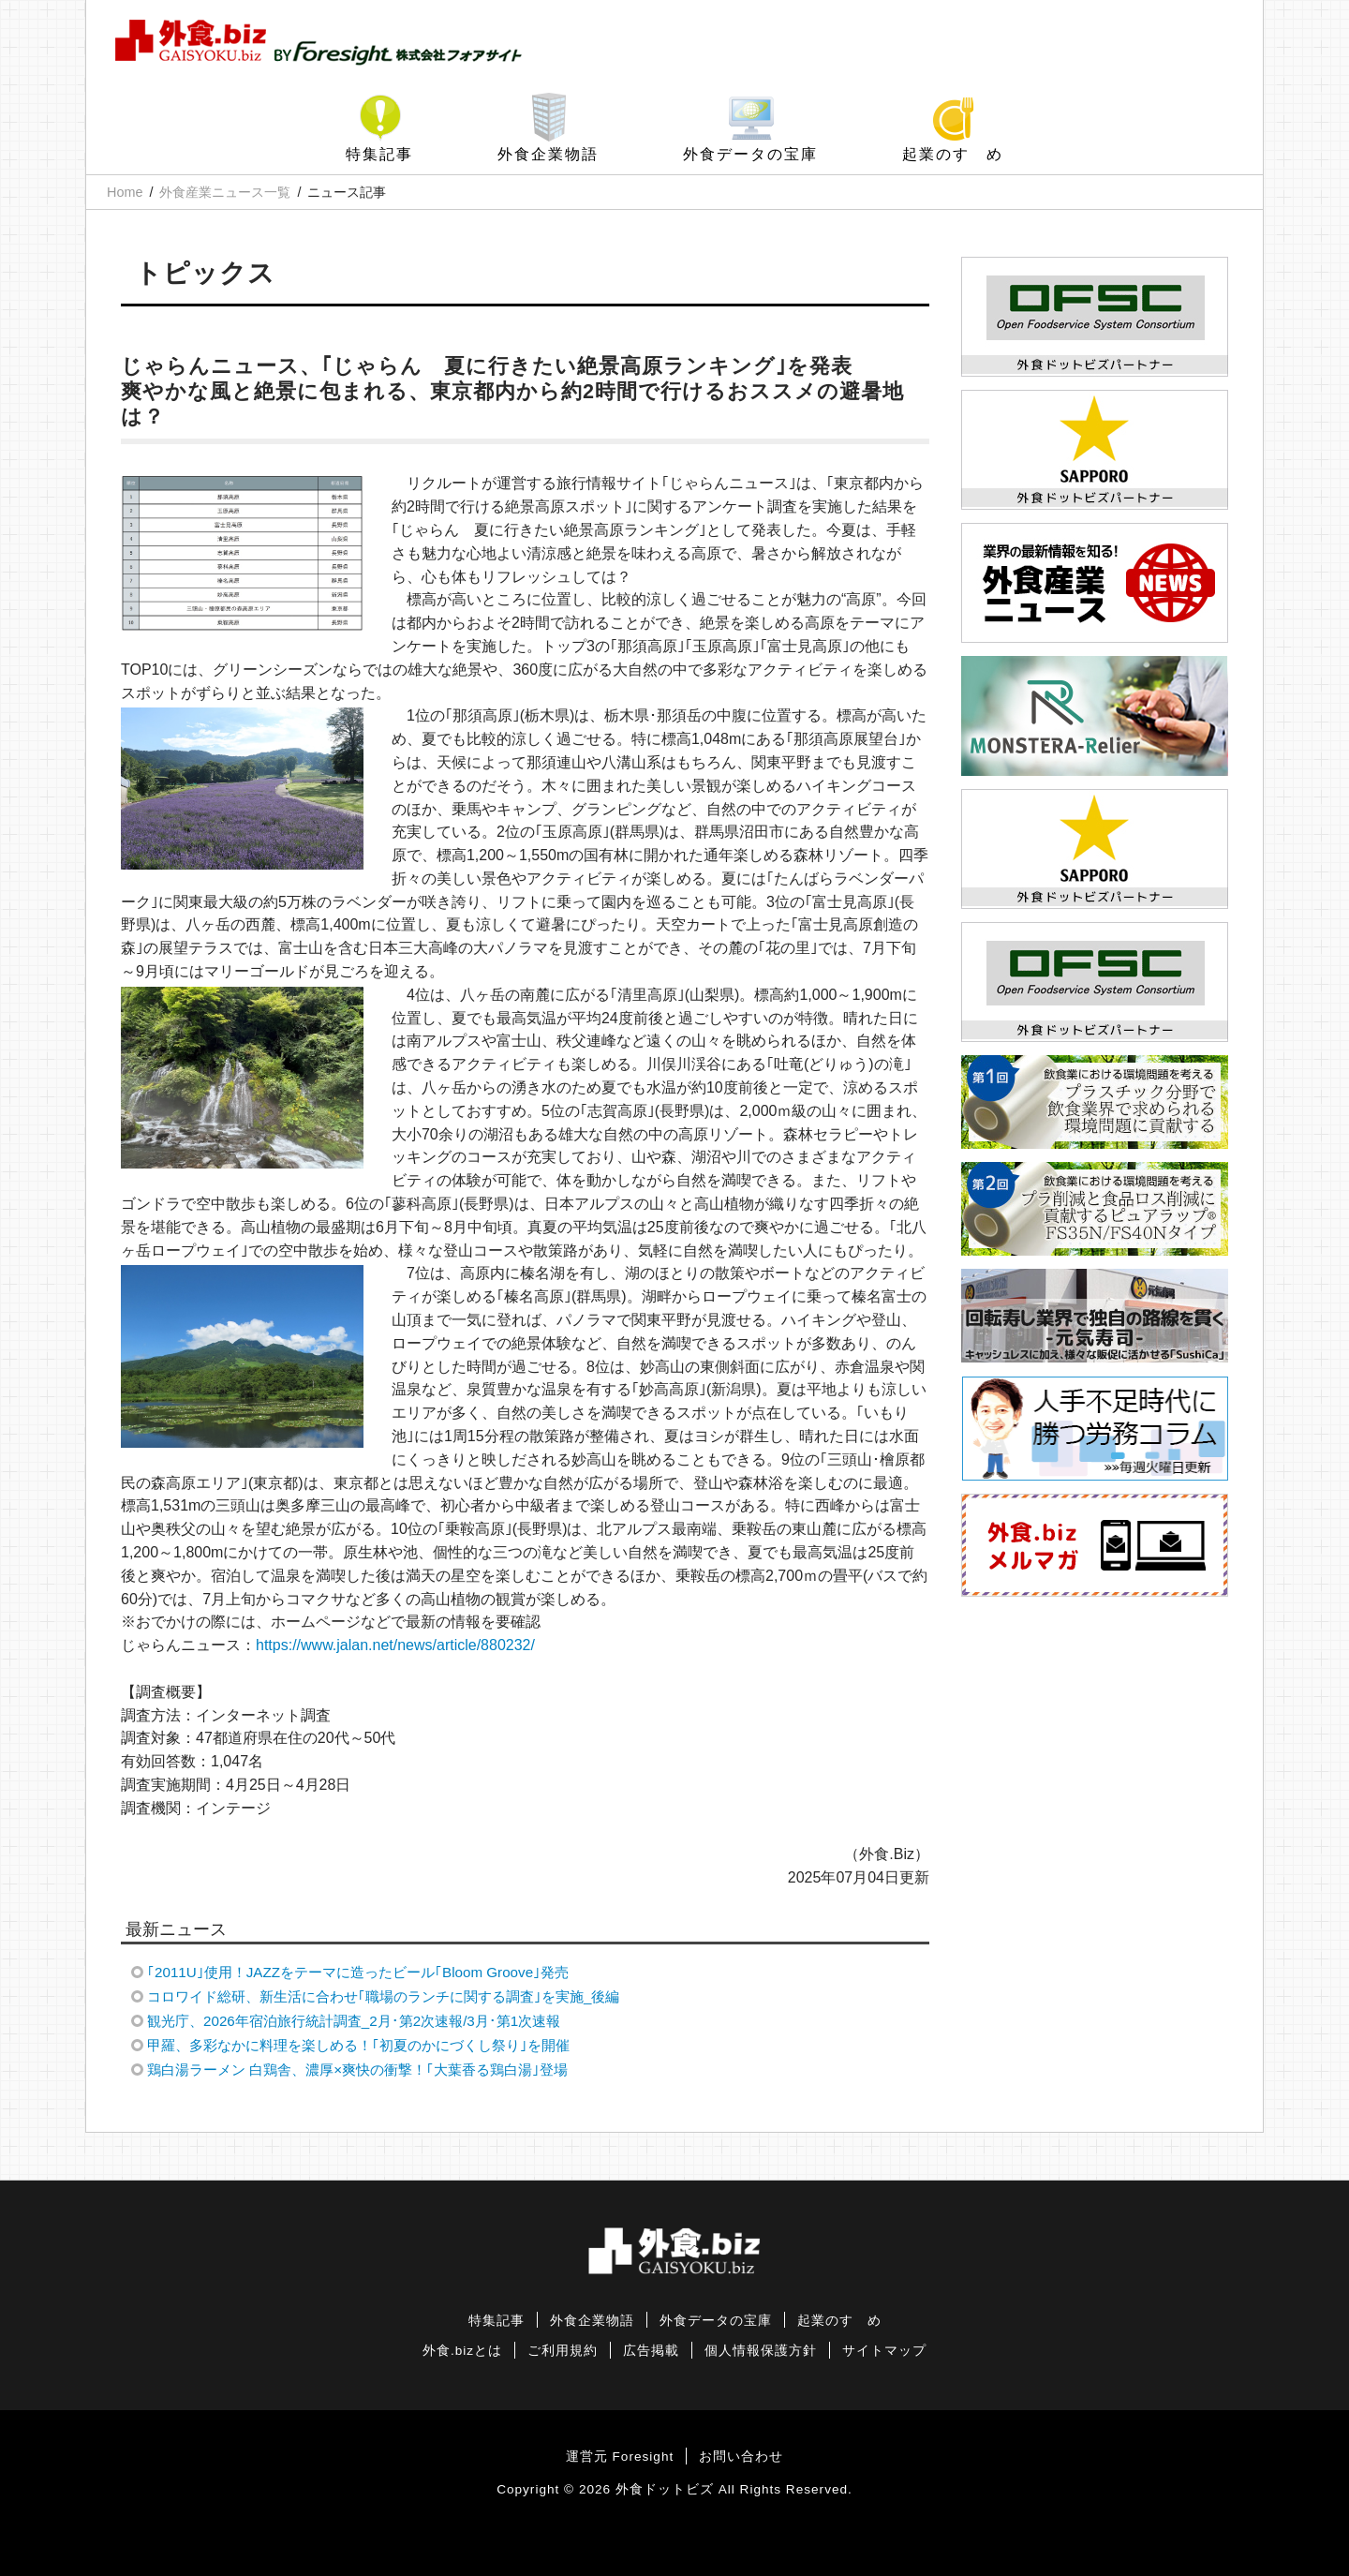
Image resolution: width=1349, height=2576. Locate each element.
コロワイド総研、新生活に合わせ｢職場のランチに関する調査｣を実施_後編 (383, 1996)
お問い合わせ (741, 2456)
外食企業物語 (548, 154)
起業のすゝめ (952, 154)
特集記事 (379, 154)
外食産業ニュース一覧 (224, 192)
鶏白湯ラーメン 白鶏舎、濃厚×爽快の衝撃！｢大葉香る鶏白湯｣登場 (357, 2069)
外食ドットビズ (664, 2489)
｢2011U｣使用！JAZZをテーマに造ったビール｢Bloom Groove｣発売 (358, 1972)
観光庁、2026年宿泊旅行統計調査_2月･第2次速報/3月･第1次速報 (353, 2021)
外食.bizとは (462, 2351)
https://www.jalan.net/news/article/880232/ (395, 1645)
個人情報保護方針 (760, 2351)
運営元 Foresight (620, 2456)
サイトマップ (884, 2351)
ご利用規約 (562, 2351)
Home (124, 192)
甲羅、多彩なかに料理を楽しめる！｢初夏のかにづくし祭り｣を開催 (358, 2045)
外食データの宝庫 (750, 154)
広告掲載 (651, 2351)
